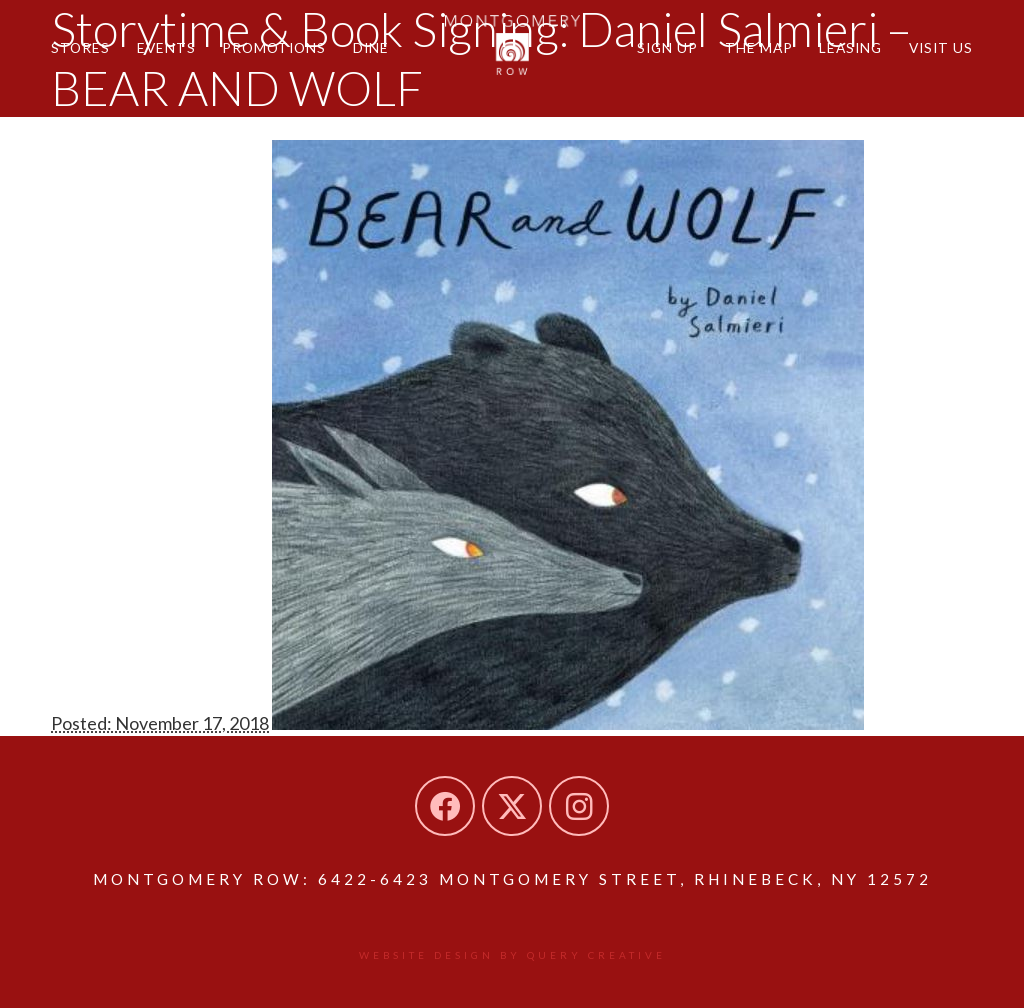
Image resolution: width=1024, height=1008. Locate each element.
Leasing (850, 47)
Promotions (274, 47)
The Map (759, 47)
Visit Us (941, 47)
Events (166, 47)
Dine (371, 47)
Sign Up (667, 47)
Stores (80, 47)
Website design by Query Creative (512, 955)
